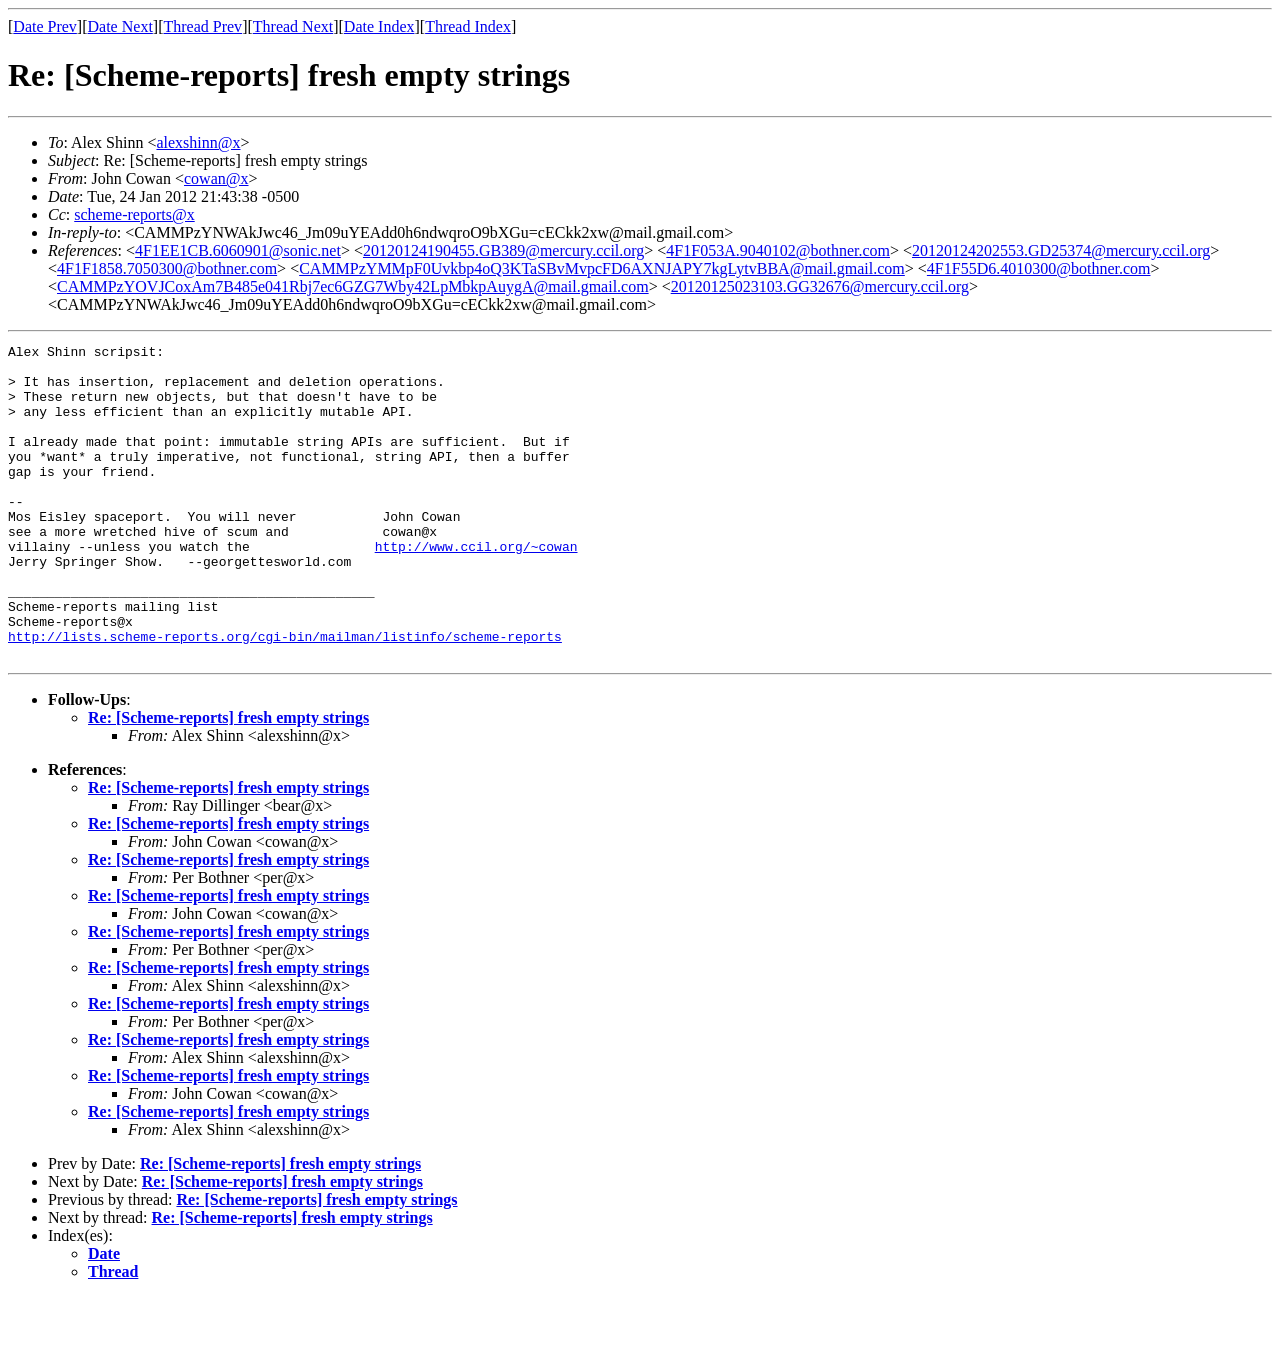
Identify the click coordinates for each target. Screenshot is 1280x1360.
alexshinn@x (198, 142)
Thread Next (293, 26)
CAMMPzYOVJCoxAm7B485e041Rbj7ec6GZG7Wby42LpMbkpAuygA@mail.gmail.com (353, 286)
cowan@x (216, 178)
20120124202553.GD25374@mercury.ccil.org (1061, 250)
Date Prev (45, 26)
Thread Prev (202, 26)
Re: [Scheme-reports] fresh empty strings (228, 780)
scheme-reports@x (134, 214)
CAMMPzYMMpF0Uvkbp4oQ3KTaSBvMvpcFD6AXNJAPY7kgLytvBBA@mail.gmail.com (602, 268)
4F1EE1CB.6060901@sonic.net (238, 250)
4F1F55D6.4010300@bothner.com (1039, 268)
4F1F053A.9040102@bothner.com (778, 250)
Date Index (379, 26)
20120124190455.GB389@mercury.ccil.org (503, 250)
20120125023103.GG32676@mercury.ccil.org (820, 286)
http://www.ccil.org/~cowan (476, 588)
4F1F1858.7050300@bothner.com (167, 268)
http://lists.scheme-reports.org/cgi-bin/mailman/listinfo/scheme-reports (285, 696)
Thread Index (468, 26)
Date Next (120, 26)
